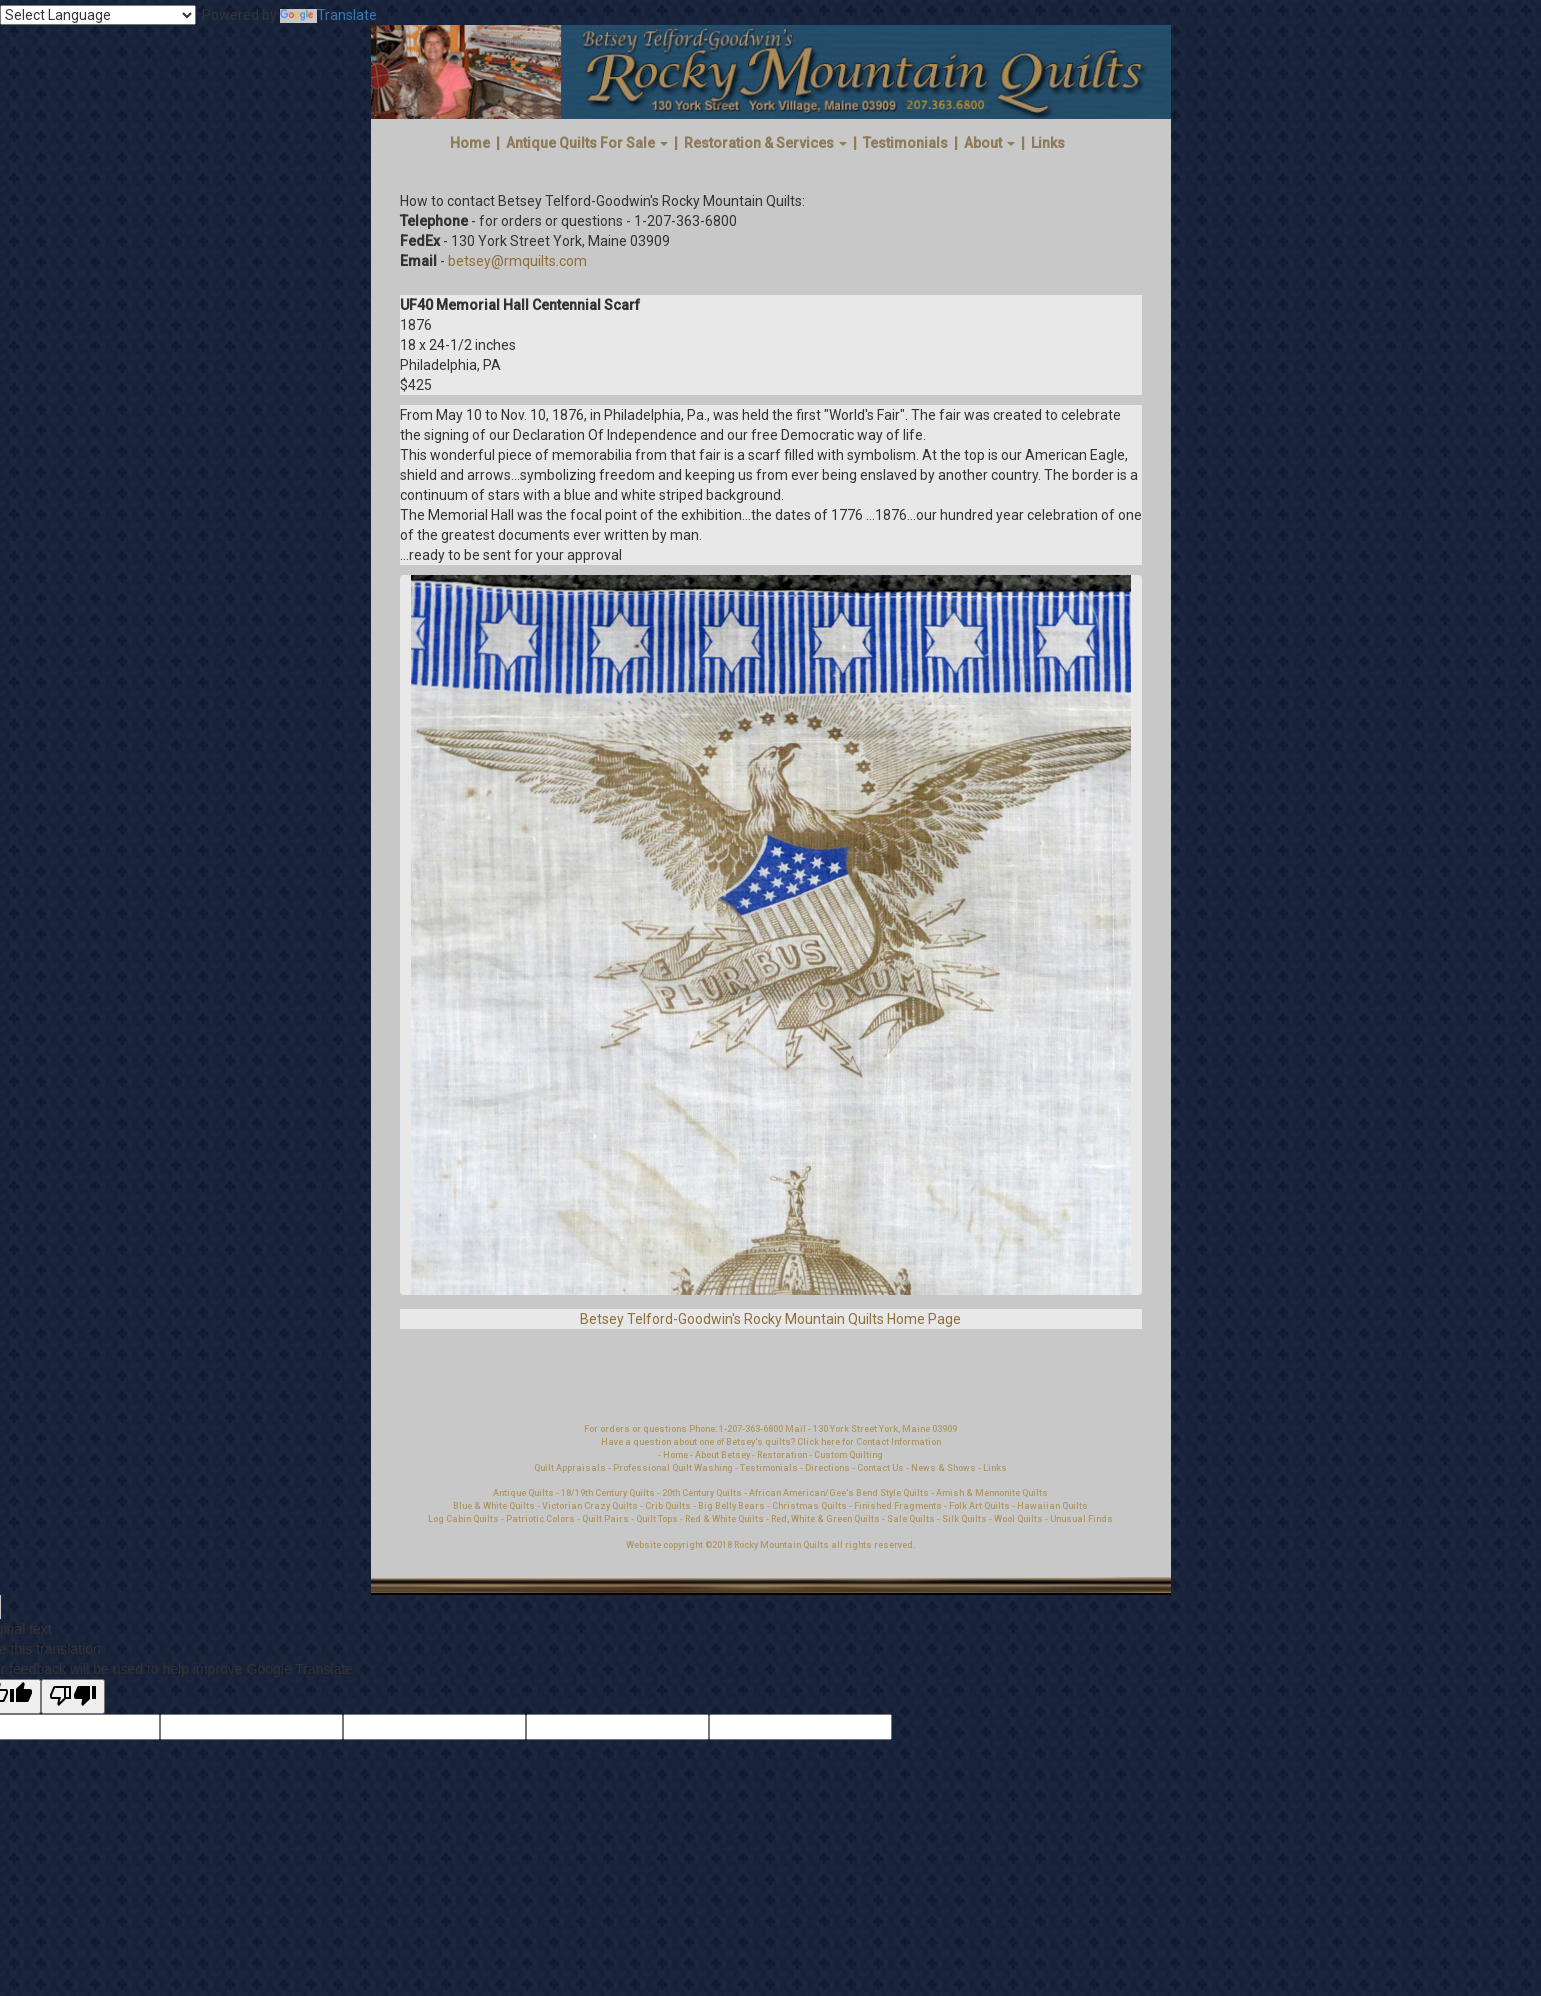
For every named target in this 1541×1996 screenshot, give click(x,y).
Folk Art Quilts (979, 1506)
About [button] (989, 143)
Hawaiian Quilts (1052, 1506)
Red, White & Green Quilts (826, 1519)
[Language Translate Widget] (98, 15)
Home (470, 143)
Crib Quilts (668, 1506)
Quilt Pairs (605, 1519)
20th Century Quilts (702, 1493)
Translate (328, 15)
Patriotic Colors (540, 1519)
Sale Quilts (911, 1519)
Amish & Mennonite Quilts (992, 1493)
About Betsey (722, 1455)
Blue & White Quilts (494, 1506)
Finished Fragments (898, 1506)
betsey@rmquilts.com (517, 261)
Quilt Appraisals (570, 1468)
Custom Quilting (848, 1455)
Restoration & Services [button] (765, 143)
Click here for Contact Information (869, 1442)
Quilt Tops (658, 1519)
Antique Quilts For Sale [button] (587, 143)
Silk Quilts (964, 1519)
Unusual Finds (1081, 1519)
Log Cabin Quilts (463, 1519)
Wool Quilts (1018, 1519)
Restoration (782, 1455)
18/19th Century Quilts (608, 1493)
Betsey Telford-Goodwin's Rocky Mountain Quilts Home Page (770, 1319)
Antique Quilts (523, 1493)
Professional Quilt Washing (673, 1468)
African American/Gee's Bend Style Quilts (839, 1493)
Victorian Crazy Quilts (590, 1506)
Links (1048, 143)
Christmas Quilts (809, 1506)
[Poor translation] (73, 1696)
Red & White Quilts (724, 1519)
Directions (827, 1468)
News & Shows (943, 1468)
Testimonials (905, 143)
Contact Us (881, 1468)
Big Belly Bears (731, 1506)
